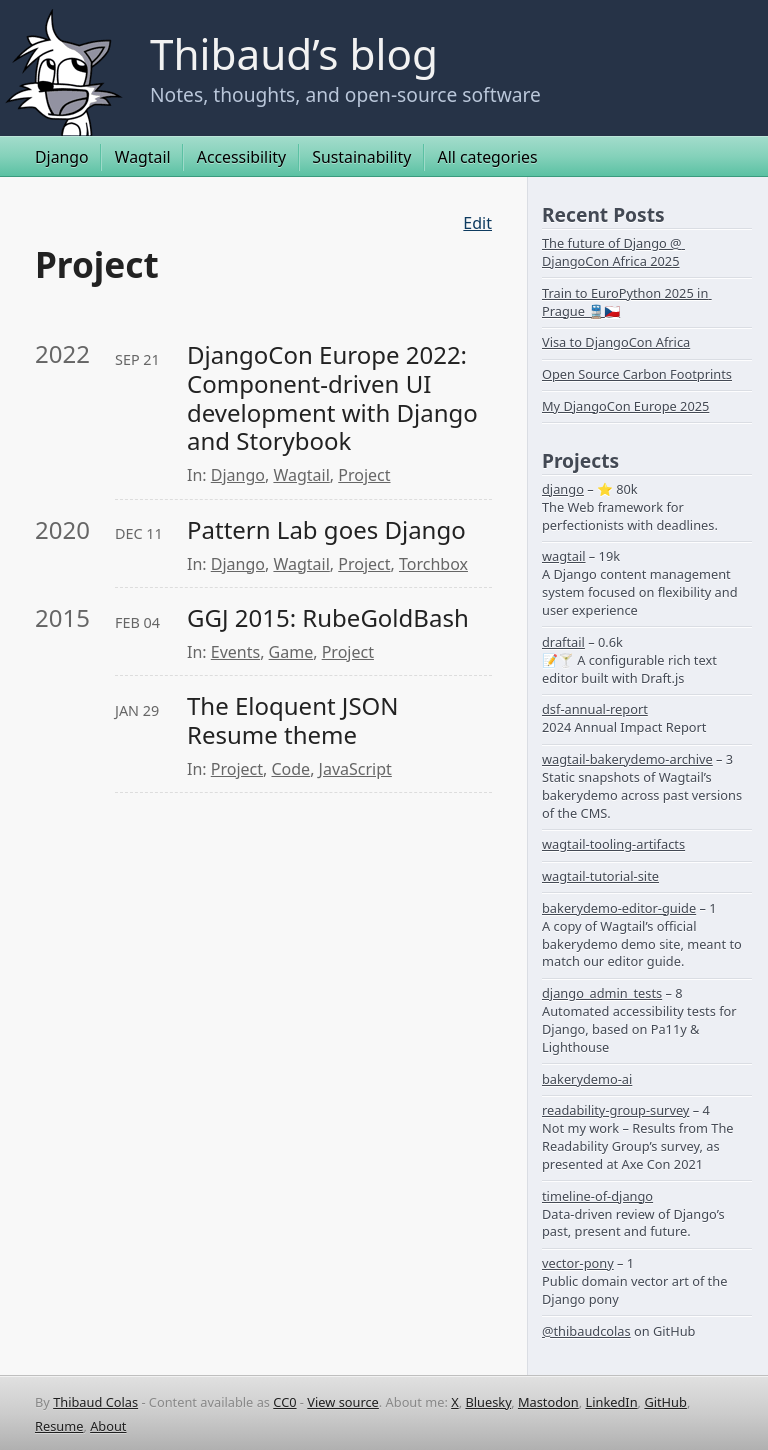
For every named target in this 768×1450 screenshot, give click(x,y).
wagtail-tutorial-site (600, 876)
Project (364, 475)
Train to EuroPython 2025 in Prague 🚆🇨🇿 (627, 302)
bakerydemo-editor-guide (619, 908)
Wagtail (143, 157)
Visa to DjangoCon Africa (616, 342)
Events (235, 652)
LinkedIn (612, 1402)
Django (62, 157)
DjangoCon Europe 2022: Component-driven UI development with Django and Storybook (335, 398)
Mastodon (548, 1402)
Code (290, 769)
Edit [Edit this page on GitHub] (477, 223)
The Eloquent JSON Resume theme (296, 721)
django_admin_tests (602, 993)
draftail (563, 642)
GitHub (665, 1402)
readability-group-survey (615, 1110)
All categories (488, 157)
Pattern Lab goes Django (326, 530)
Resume (59, 1426)
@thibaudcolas (586, 1331)
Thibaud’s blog (294, 53)
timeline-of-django (597, 1196)
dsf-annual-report (595, 709)
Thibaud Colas (95, 1402)
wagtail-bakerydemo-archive (627, 759)
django (563, 489)
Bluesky (488, 1402)
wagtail (564, 556)
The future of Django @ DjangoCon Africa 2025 (613, 252)
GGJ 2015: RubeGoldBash (328, 618)
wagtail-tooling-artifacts (613, 844)
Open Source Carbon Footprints (637, 374)
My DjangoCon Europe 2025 (625, 406)
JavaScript (355, 769)
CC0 (284, 1402)
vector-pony (578, 1263)
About (108, 1426)
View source (343, 1402)
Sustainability (361, 157)
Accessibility (241, 157)
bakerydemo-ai (587, 1079)
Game (291, 652)
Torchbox (433, 564)
